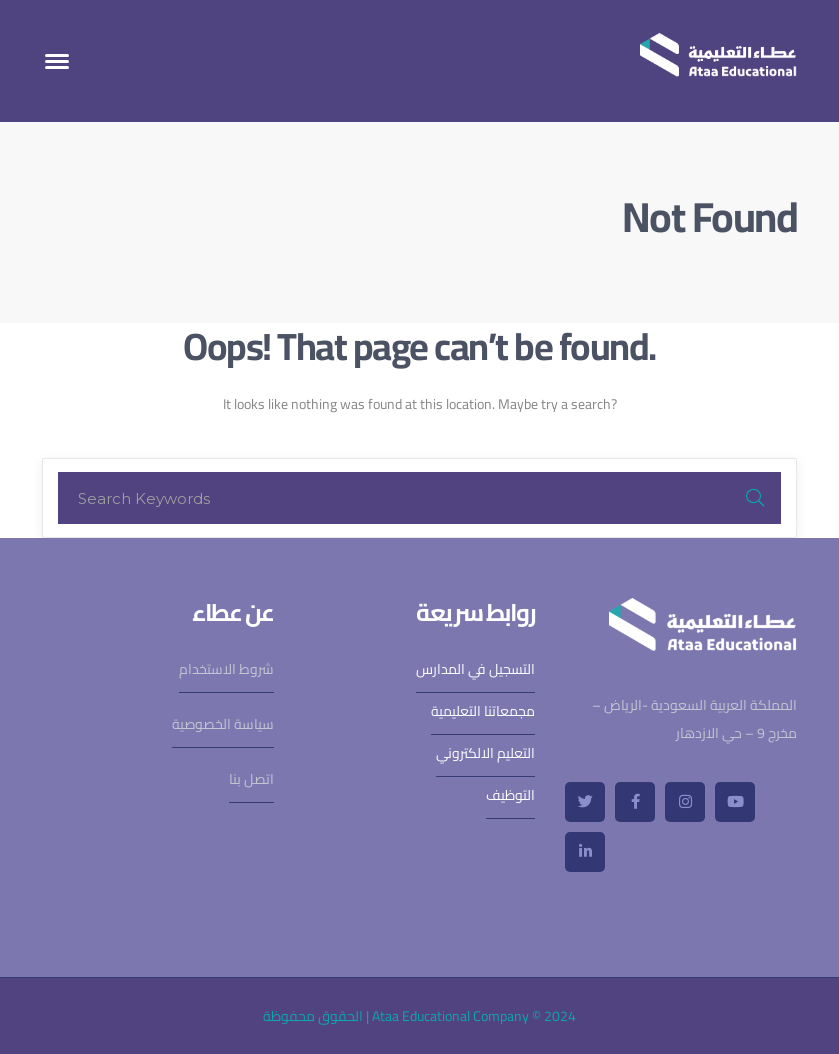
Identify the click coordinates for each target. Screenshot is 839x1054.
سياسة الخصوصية (223, 724)
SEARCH (755, 498)
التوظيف (510, 795)
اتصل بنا (251, 779)
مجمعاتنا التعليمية (483, 711)
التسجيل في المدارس (475, 669)
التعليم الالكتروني (485, 753)
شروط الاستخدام (226, 669)
